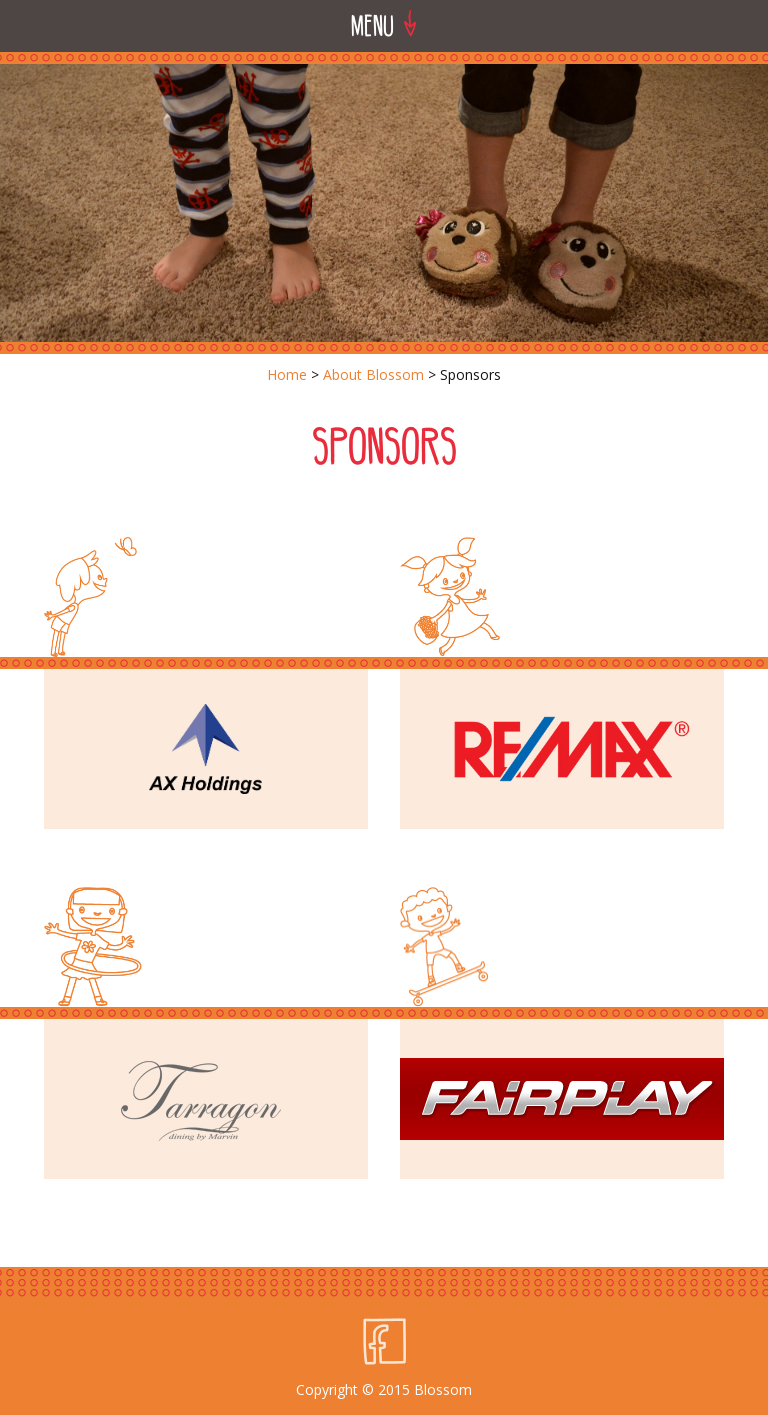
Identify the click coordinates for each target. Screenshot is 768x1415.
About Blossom (373, 374)
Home (287, 374)
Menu (384, 24)
